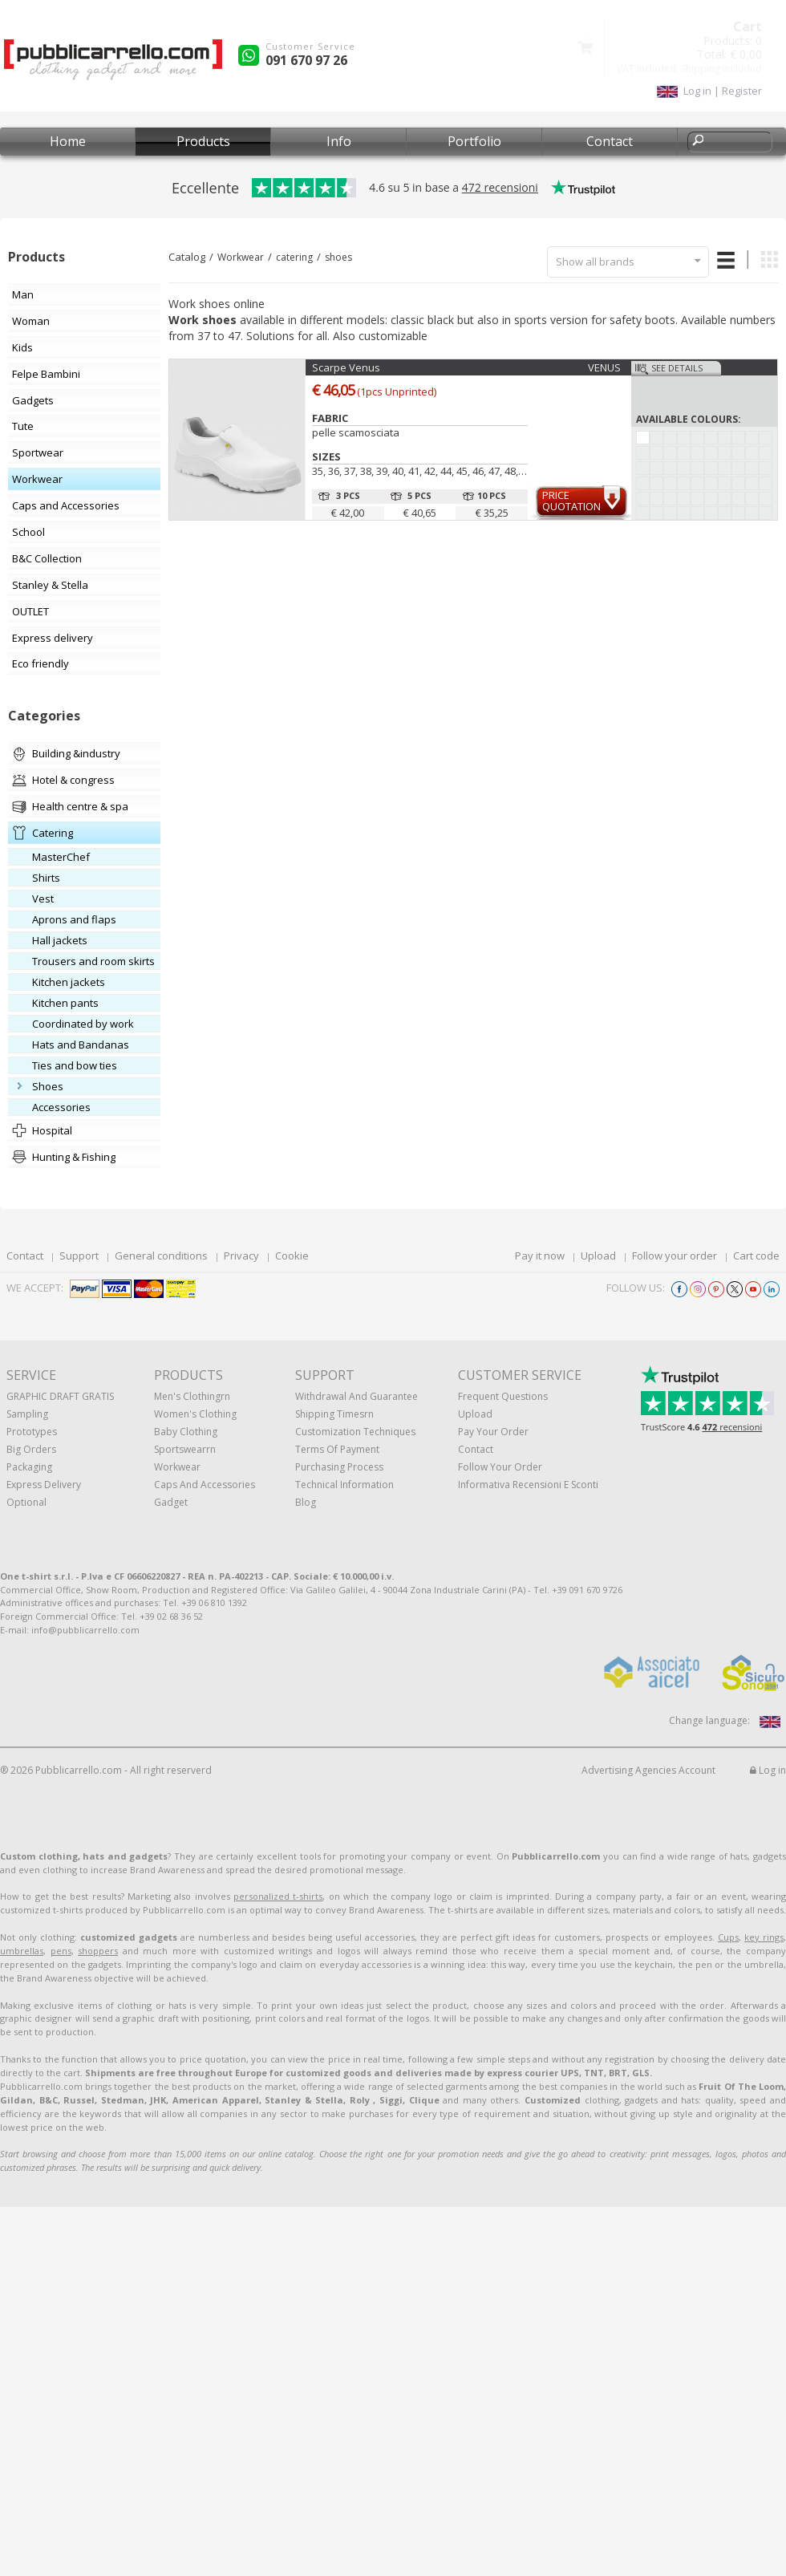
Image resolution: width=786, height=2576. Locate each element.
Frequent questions (503, 1396)
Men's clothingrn (192, 1396)
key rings (764, 1937)
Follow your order (674, 1255)
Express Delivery (43, 1484)
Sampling (27, 1414)
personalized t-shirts (277, 1896)
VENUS (604, 367)
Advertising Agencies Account (648, 1770)
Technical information (344, 1484)
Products (203, 141)
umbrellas (21, 1951)
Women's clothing (195, 1414)
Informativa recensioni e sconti (528, 1484)
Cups (728, 1937)
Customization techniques (355, 1431)
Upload (598, 1255)
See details (677, 368)
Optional (26, 1502)
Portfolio (474, 141)
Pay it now (540, 1255)
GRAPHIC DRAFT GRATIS (60, 1396)
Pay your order (493, 1431)
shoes (338, 257)
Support (79, 1255)
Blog (305, 1502)
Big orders (31, 1449)
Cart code (756, 1255)
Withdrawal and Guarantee (356, 1396)
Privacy (241, 1255)
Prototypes (31, 1431)
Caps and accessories (204, 1484)
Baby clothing (185, 1431)
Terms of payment (337, 1449)
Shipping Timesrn (334, 1414)
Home (68, 141)
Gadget (171, 1502)
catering (294, 257)
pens (61, 1951)
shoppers (98, 1951)
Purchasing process (339, 1467)
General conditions (161, 1255)
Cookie (292, 1255)
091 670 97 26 (306, 60)
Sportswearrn (185, 1449)
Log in (768, 1770)
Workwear (240, 257)
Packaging (29, 1467)
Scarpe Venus (346, 367)
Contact (609, 141)
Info (338, 141)
